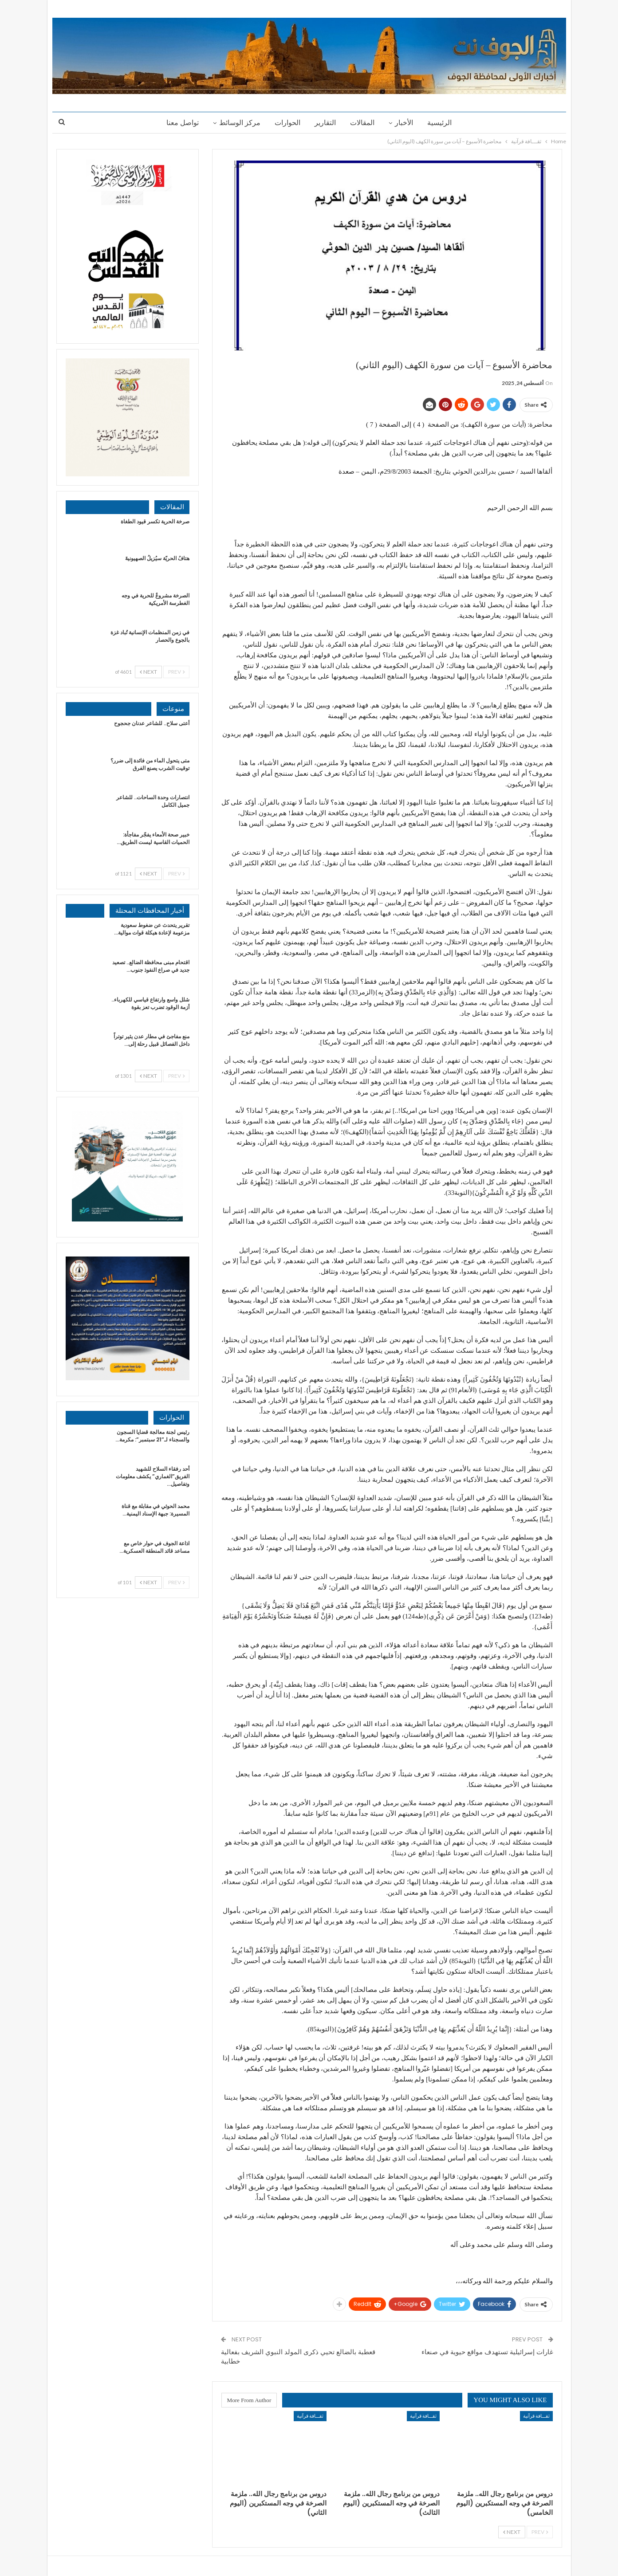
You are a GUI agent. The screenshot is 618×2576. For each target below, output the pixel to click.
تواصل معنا (178, 122)
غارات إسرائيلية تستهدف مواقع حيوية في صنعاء (487, 2351)
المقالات (363, 122)
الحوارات (286, 122)
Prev (539, 2532)
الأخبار (407, 122)
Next (511, 2532)
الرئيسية (443, 122)
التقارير (325, 122)
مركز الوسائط (237, 122)
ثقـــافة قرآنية (536, 2416)
